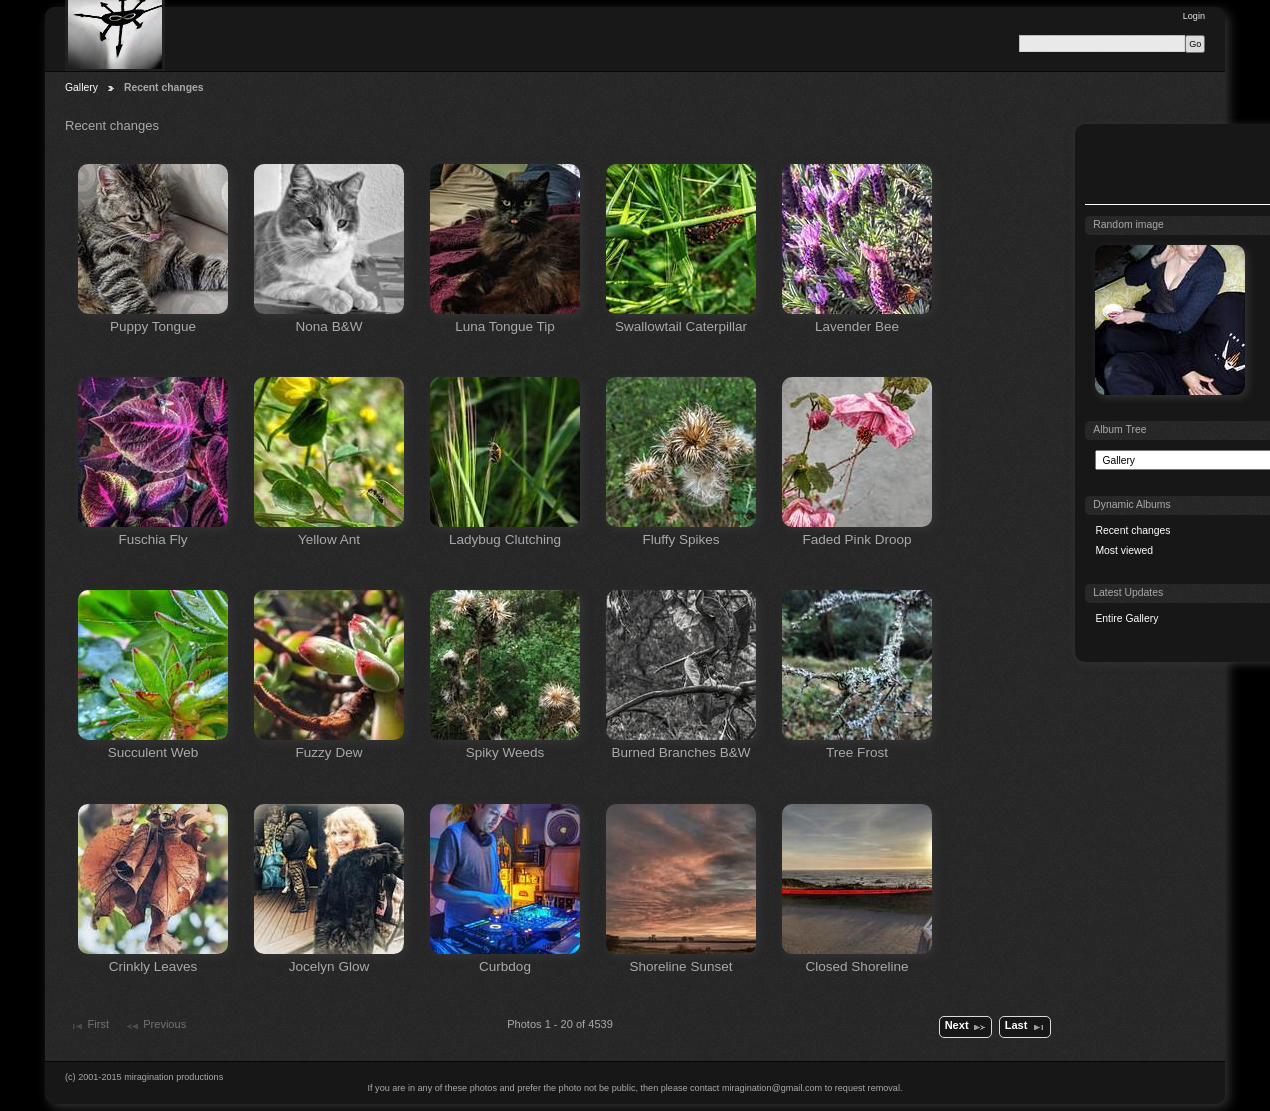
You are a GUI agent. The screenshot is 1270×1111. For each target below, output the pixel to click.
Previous (155, 1026)
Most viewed (1124, 550)
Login (1194, 16)
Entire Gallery (1126, 618)
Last (1025, 1027)
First (89, 1026)
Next (966, 1027)
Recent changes (1132, 530)
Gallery (81, 87)
